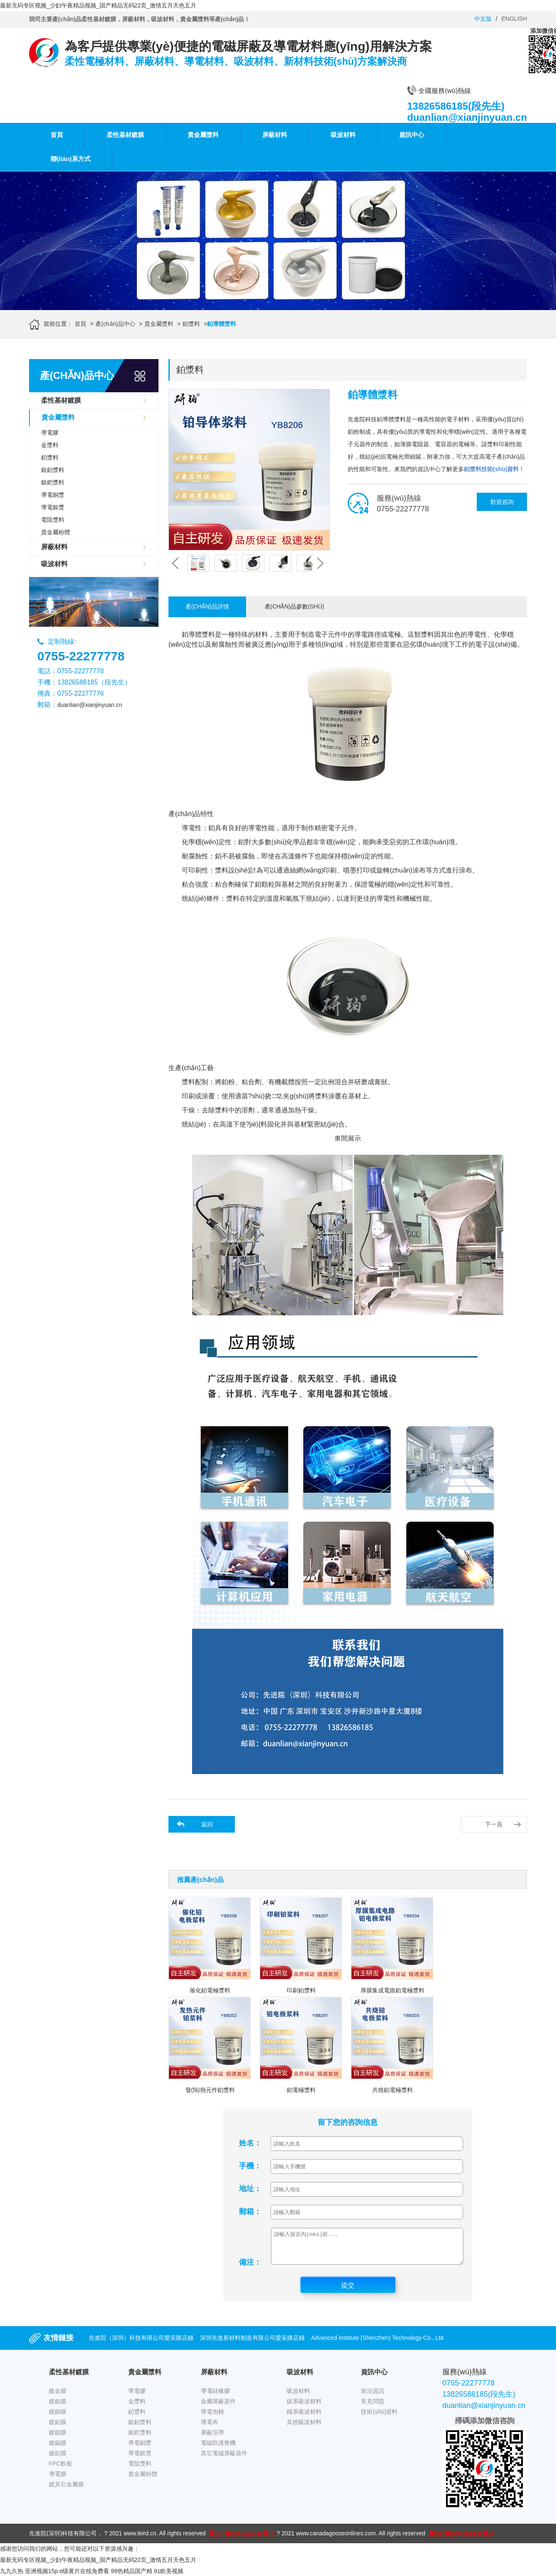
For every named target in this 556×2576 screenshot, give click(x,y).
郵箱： (250, 2211)
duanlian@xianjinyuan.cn (89, 704)
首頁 (57, 134)
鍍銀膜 (57, 2407)
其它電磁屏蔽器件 (224, 2459)
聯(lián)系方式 (70, 158)
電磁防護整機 (218, 2449)
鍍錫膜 (57, 2449)
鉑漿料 (191, 323)
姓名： (250, 2143)
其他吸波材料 (304, 2428)
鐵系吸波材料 (304, 2418)
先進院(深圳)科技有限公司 (63, 2539)
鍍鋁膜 (57, 2459)
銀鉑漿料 (52, 470)
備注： (250, 2268)
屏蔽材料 (274, 134)
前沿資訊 (372, 2397)
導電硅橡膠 (215, 2397)
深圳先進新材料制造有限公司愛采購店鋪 (252, 2344)
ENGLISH (514, 18)
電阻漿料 (52, 519)
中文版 (483, 18)
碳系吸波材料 (304, 2407)
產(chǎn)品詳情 (207, 606)
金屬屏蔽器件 (218, 2407)
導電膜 (57, 2480)
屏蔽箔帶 (212, 2438)
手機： (250, 2166)
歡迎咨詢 (502, 502)
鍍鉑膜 (57, 2428)
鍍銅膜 (57, 2418)
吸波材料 (343, 134)
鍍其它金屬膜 (66, 2490)
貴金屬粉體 (55, 532)
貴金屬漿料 (203, 134)
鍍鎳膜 (57, 2438)
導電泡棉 (212, 2418)
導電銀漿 (52, 507)
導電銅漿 (52, 494)
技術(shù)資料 (379, 2418)
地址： (250, 2189)
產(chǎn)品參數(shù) (294, 606)
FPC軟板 (60, 2469)
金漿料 (50, 445)
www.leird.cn (140, 2539)
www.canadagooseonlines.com (336, 2539)
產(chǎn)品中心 (115, 323)
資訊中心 (411, 134)
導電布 (209, 2428)
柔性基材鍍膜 (125, 134)
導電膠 (50, 432)
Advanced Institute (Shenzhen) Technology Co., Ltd (377, 2344)
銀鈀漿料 (52, 482)
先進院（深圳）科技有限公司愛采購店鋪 (141, 2344)
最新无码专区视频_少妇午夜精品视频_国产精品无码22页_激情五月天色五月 (98, 5)
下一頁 (493, 1824)
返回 (207, 1824)
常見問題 (372, 2407)
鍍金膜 (57, 2397)
